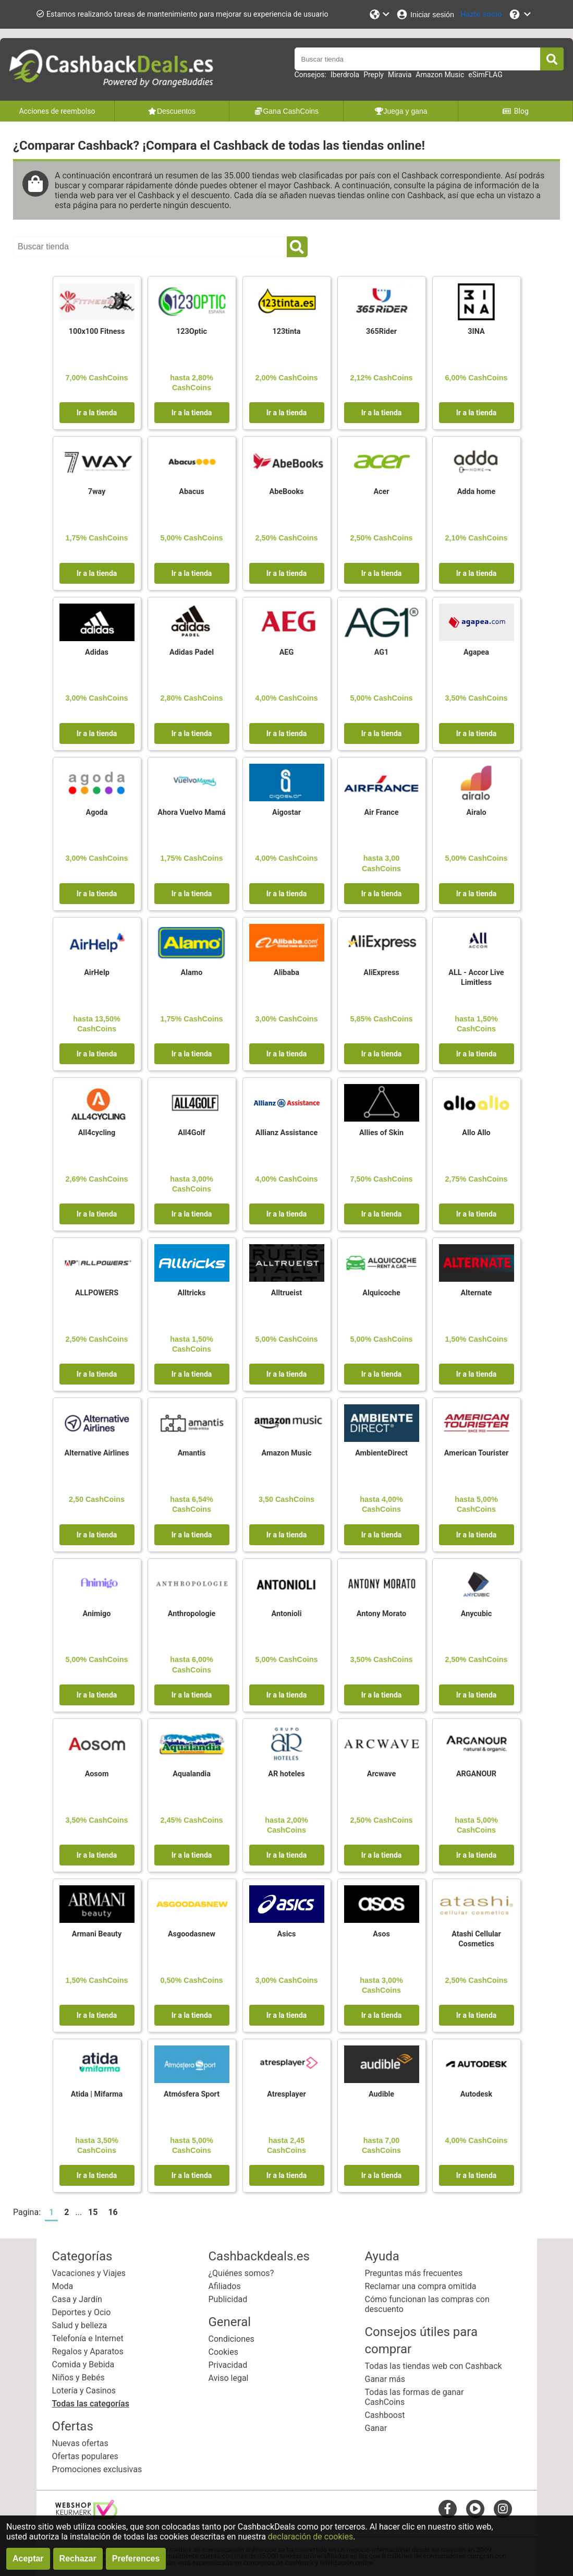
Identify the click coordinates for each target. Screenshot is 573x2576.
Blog (515, 111)
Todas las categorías (90, 2404)
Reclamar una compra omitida (421, 2286)
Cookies (223, 2352)
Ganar (376, 2428)
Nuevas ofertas (80, 2443)
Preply (373, 74)
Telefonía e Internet (88, 2338)
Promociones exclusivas (97, 2469)
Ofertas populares (85, 2456)
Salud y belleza (79, 2325)
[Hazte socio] (481, 14)
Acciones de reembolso (57, 111)
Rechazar (77, 2558)
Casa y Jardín (77, 2299)
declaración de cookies (310, 2537)
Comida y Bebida (83, 2364)
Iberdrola (345, 74)
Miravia (399, 74)
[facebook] (448, 2508)
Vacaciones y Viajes (89, 2273)
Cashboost (385, 2415)
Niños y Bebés (78, 2377)
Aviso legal (229, 2378)
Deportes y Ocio (81, 2312)
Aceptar (28, 2558)
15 (92, 2212)
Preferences (136, 2558)
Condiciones (231, 2339)
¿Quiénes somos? (241, 2273)
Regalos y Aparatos (88, 2351)
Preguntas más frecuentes (413, 2273)
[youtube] (475, 2508)
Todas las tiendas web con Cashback (433, 2366)
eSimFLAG (485, 74)
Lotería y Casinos (84, 2391)
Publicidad (228, 2299)
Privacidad (228, 2365)
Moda (63, 2286)
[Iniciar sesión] (425, 14)
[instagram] (503, 2508)
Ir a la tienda (97, 412)
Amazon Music (440, 74)
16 (112, 2212)
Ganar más (385, 2379)
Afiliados (225, 2286)
